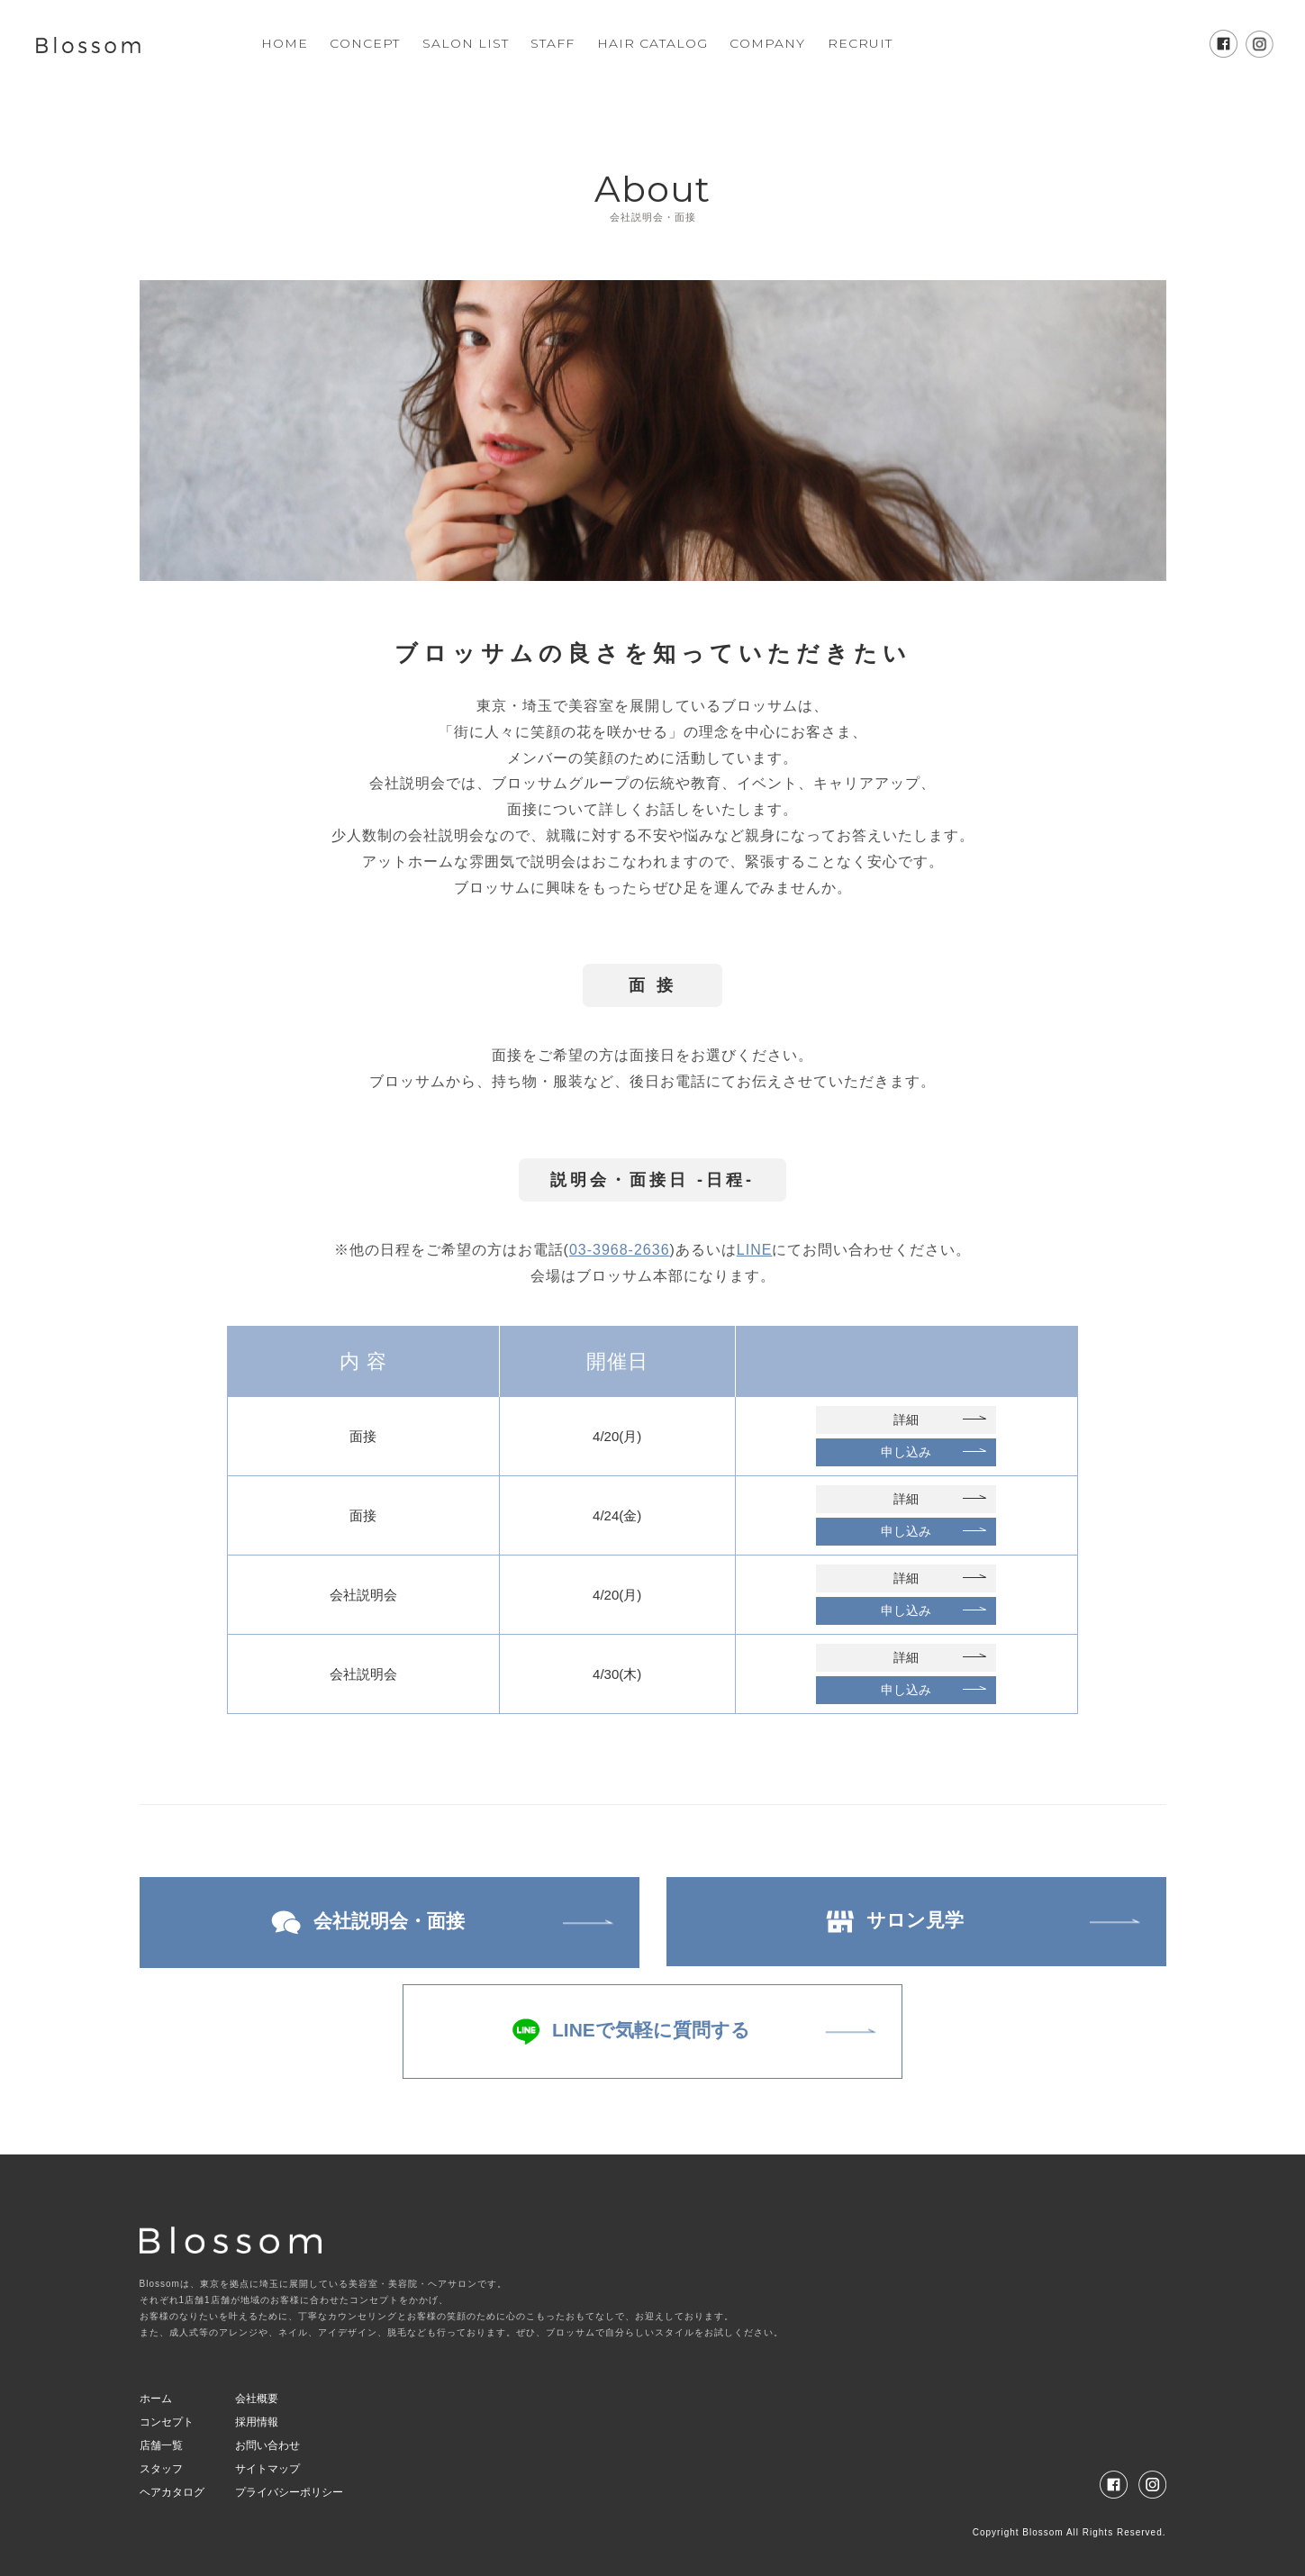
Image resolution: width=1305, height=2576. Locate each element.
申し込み (906, 1452)
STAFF (552, 43)
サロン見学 (895, 1921)
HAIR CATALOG (652, 43)
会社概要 (256, 2398)
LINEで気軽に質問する (631, 2031)
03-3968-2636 (619, 1249)
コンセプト (167, 2422)
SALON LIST (465, 43)
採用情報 (256, 2422)
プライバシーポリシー (289, 2492)
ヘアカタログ (172, 2492)
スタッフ (161, 2469)
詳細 (906, 1419)
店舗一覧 (161, 2445)
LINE (755, 1249)
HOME (284, 43)
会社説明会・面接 (368, 1922)
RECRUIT (860, 43)
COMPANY (767, 43)
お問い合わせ (267, 2445)
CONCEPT (365, 43)
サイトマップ (267, 2469)
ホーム (156, 2398)
